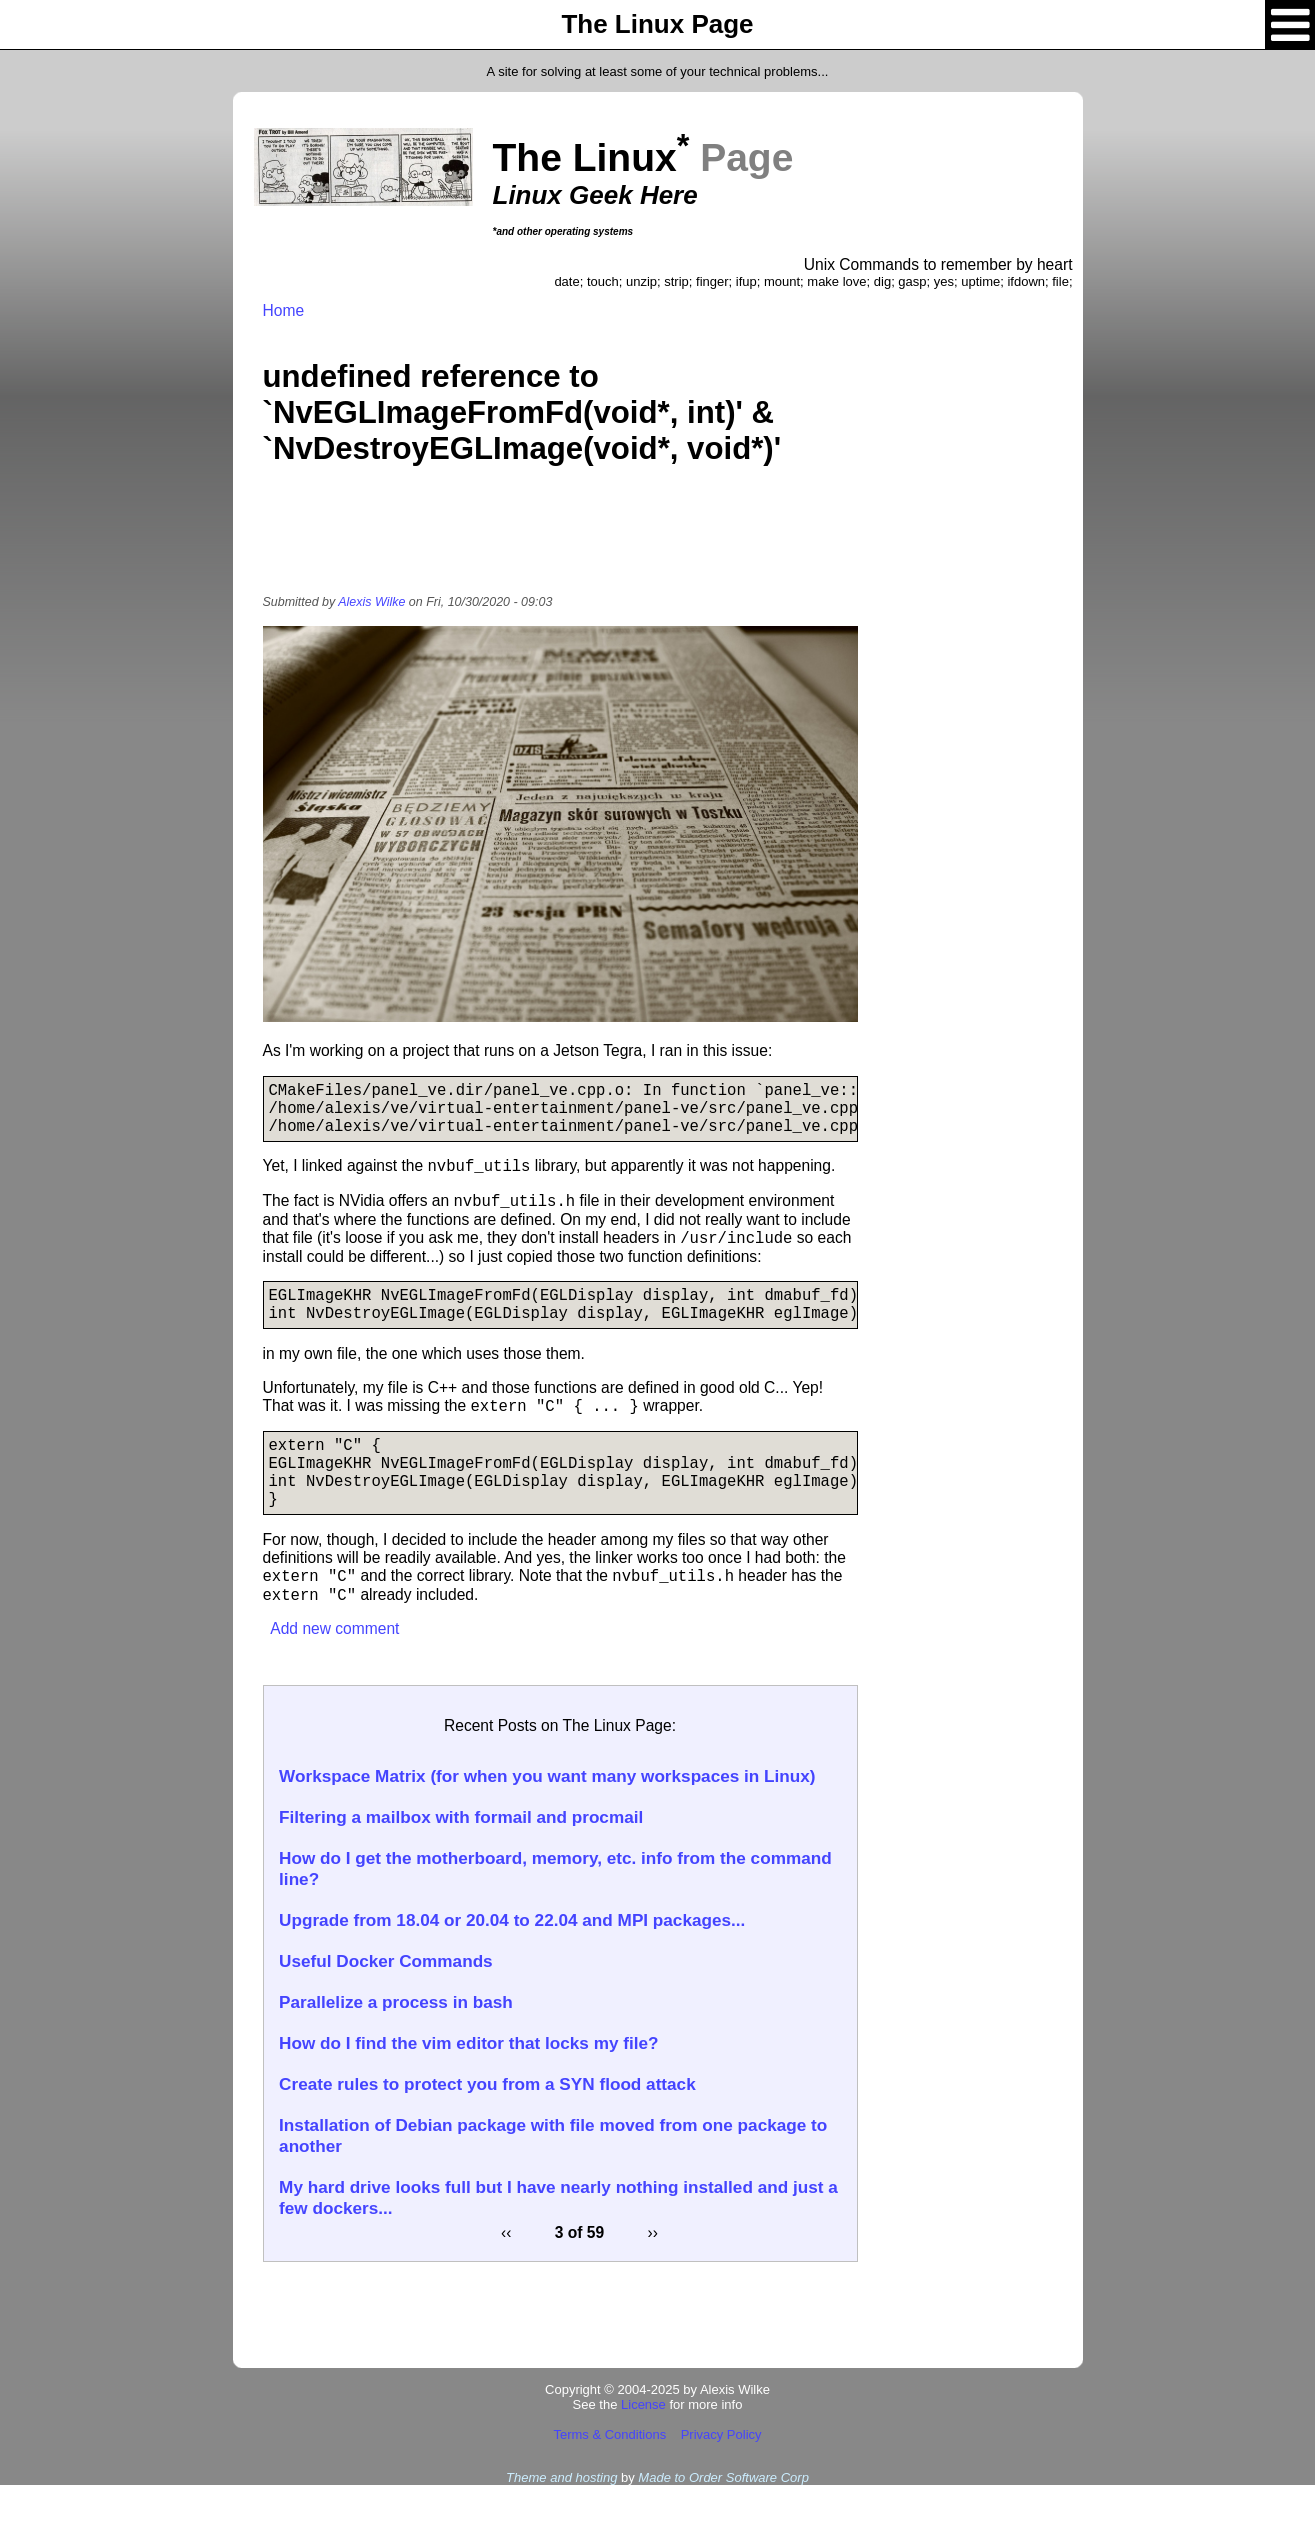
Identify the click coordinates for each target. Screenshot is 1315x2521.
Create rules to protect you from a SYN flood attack (487, 2120)
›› (653, 2268)
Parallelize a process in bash (396, 2038)
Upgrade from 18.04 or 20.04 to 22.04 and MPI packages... (512, 1956)
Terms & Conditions (609, 2470)
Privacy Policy (721, 2470)
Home (284, 310)
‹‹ (506, 2268)
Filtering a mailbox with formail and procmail (461, 1853)
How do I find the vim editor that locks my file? (468, 2079)
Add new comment (334, 1664)
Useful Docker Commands (386, 1997)
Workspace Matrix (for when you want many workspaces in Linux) (547, 1812)
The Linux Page (657, 24)
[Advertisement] (560, 543)
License (643, 2440)
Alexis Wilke (371, 602)
